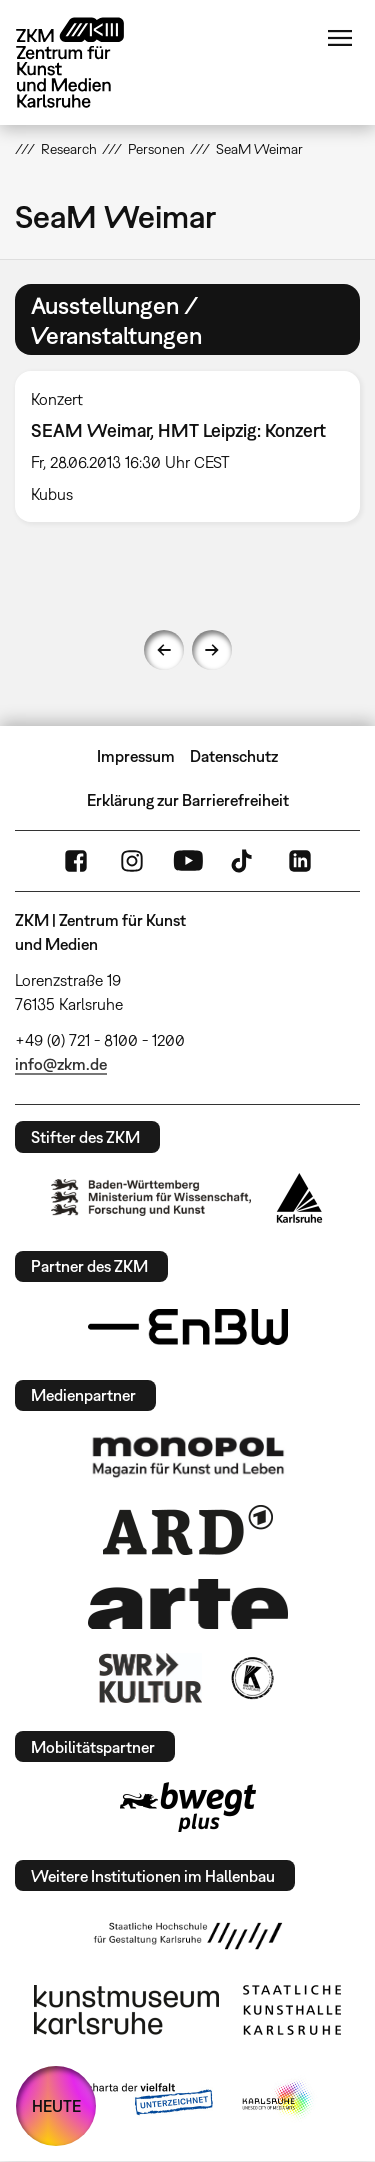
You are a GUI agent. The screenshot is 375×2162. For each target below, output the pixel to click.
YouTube (188, 861)
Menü (340, 38)
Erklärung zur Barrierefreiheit (188, 800)
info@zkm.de (61, 1064)
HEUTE (56, 2106)
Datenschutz (234, 756)
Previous (164, 650)
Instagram (132, 861)
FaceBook (76, 861)
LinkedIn (300, 861)
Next (212, 650)
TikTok (244, 861)
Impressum (136, 756)
